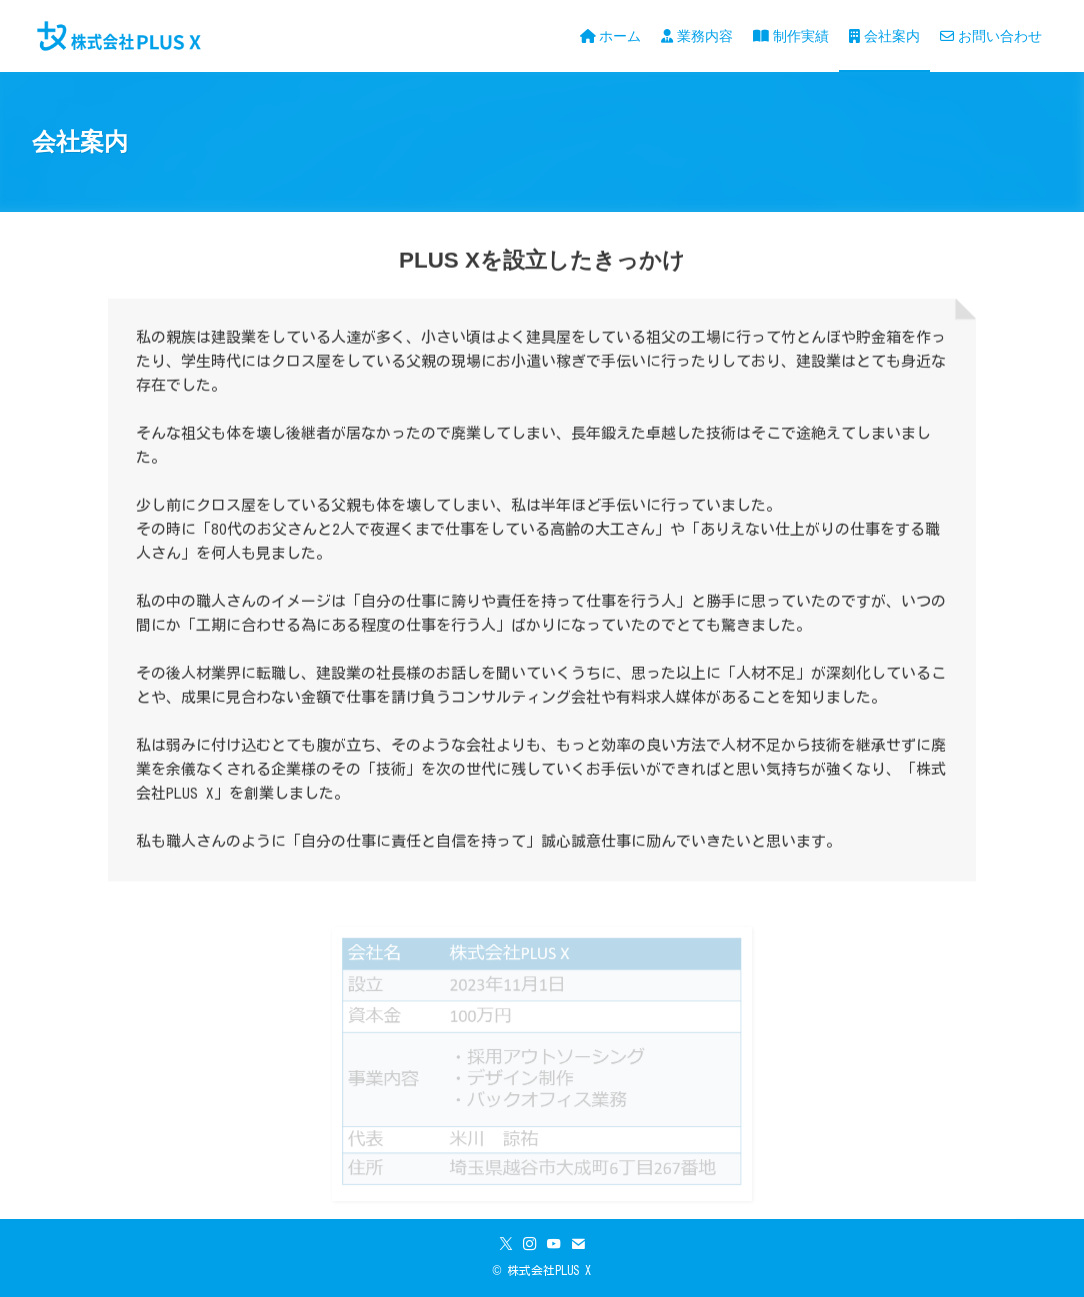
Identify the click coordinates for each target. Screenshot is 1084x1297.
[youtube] (554, 1244)
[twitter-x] (506, 1244)
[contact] (578, 1244)
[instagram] (530, 1244)
